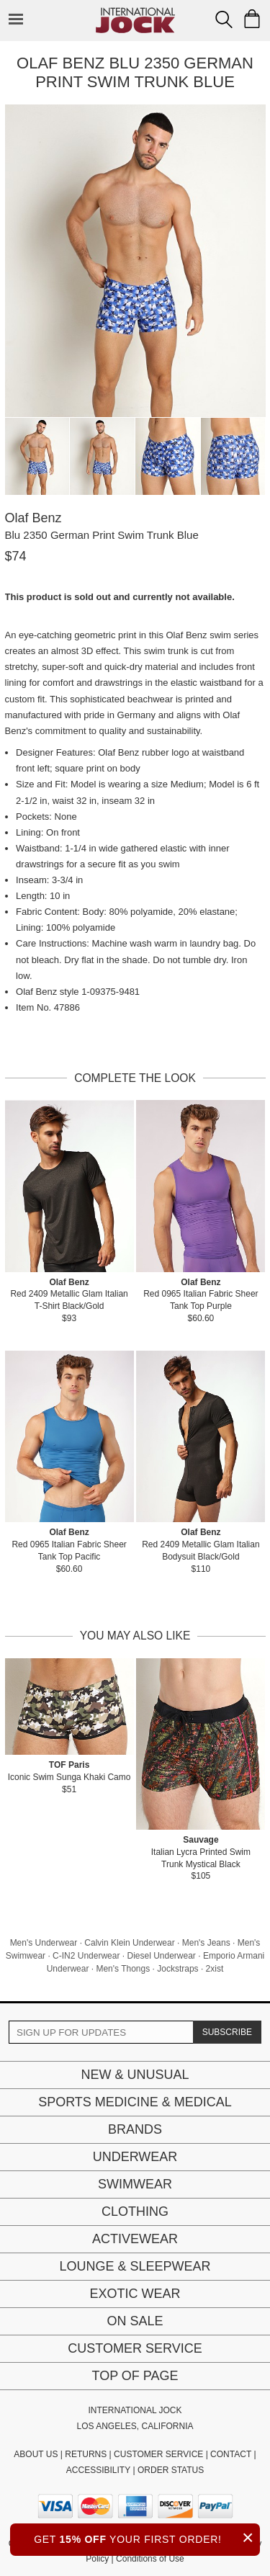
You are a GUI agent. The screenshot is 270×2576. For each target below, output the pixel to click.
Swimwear (135, 2184)
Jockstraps (177, 1969)
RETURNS (86, 2454)
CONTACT (230, 2454)
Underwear (135, 2157)
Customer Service (135, 2348)
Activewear (135, 2239)
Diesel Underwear (161, 1956)
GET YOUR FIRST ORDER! (147, 2537)
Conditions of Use (150, 2559)
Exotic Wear (134, 2293)
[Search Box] (224, 19)
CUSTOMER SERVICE (158, 2454)
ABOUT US (36, 2454)
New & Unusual (135, 2074)
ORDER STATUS (171, 2470)
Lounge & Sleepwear (134, 2266)
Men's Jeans (206, 1943)
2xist (215, 1969)
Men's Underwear (44, 1943)
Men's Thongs (123, 1969)
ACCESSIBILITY (98, 2470)
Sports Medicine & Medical (135, 2102)
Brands (135, 2129)
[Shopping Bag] (252, 18)
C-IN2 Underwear (86, 1956)
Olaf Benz (33, 518)
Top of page (134, 2376)
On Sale (135, 2321)
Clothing (135, 2211)
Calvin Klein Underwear (129, 1943)
